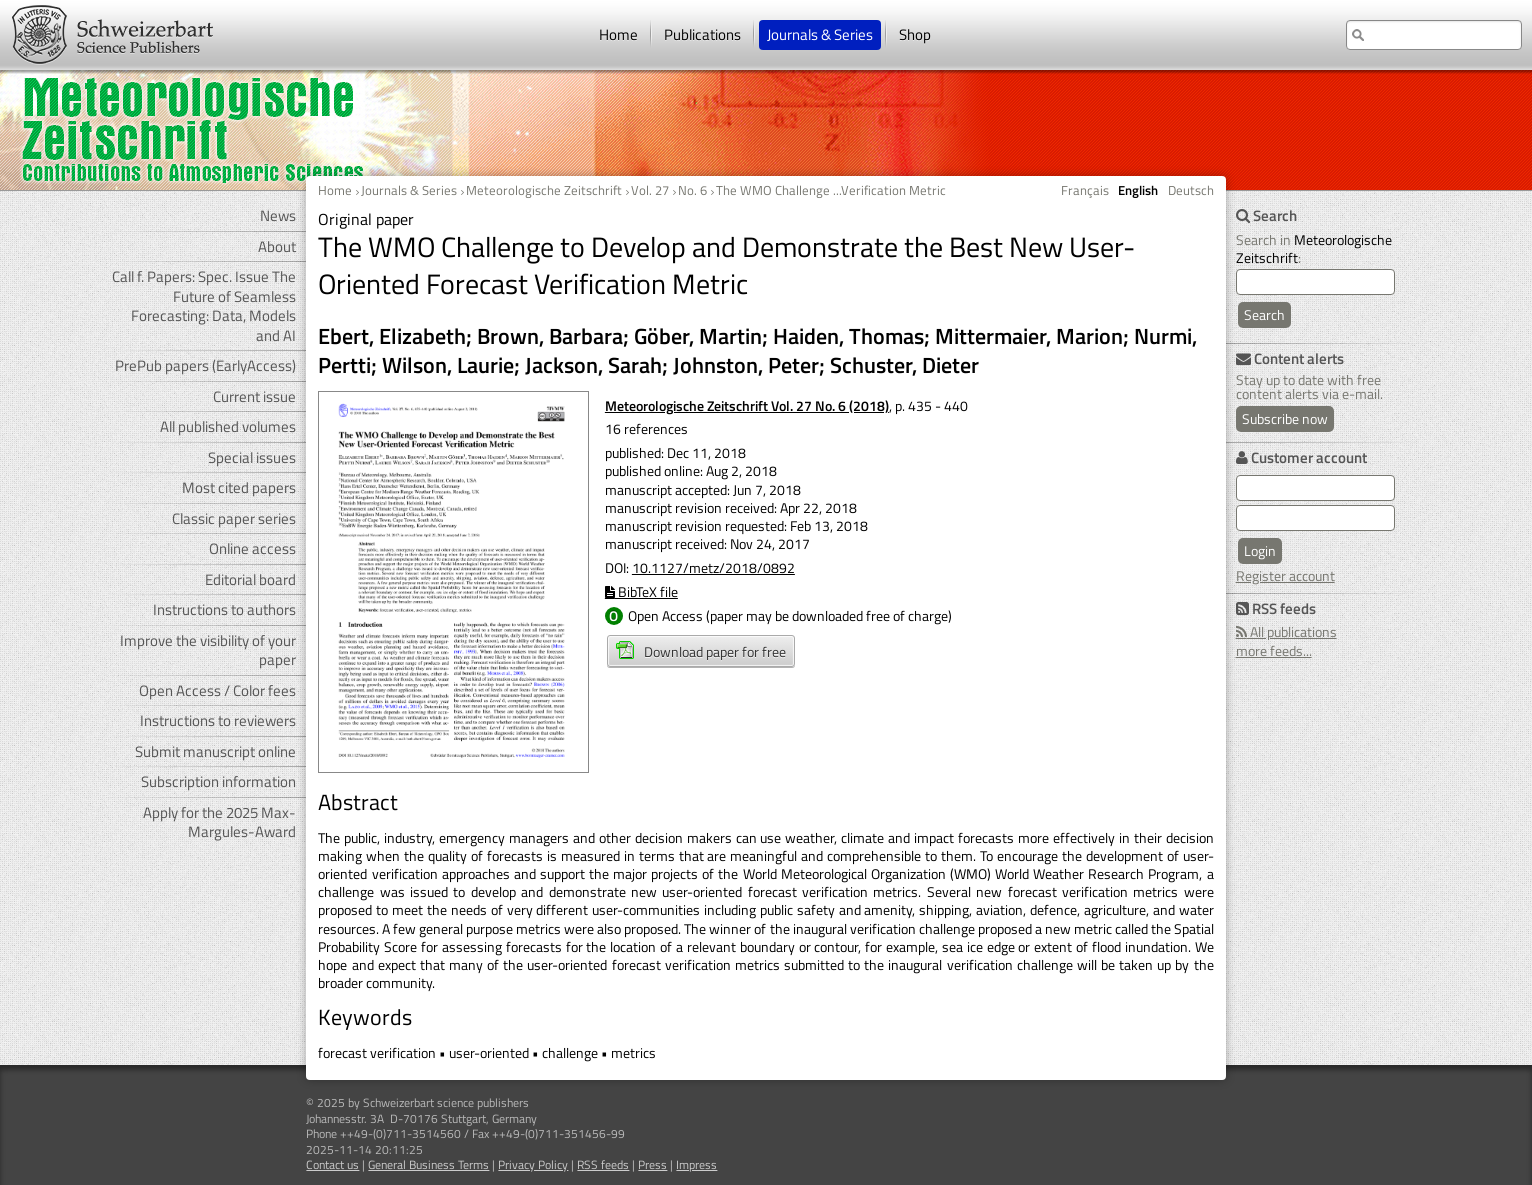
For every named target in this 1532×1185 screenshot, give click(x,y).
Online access (252, 548)
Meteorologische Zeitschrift (544, 190)
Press (652, 1164)
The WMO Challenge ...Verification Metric (831, 190)
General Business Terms (428, 1164)
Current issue (254, 396)
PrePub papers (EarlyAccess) (205, 365)
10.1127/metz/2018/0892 (713, 567)
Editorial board (250, 579)
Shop (915, 34)
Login (1260, 550)
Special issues (252, 457)
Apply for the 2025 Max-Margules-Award (219, 822)
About (277, 246)
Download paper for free (701, 651)
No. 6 (692, 190)
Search (1264, 314)
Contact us (332, 1164)
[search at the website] (1434, 35)
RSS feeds (603, 1164)
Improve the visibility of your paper (208, 650)
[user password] (1315, 518)
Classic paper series (234, 518)
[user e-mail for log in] (1315, 488)
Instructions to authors (224, 609)
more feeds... (1274, 650)
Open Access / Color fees (217, 690)
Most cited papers (239, 487)
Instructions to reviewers (218, 720)
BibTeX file (641, 591)
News (278, 215)
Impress (696, 1164)
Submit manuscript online (215, 751)
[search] (1315, 282)
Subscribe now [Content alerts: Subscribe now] (1285, 418)
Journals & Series (820, 34)
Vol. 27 (650, 190)
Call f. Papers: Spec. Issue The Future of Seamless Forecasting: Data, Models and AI (204, 306)
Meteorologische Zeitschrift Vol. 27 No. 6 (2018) (747, 405)
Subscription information (218, 781)
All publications (1286, 631)
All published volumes (228, 426)
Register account (1285, 575)
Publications (702, 34)
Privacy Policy (533, 1164)
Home (618, 34)
